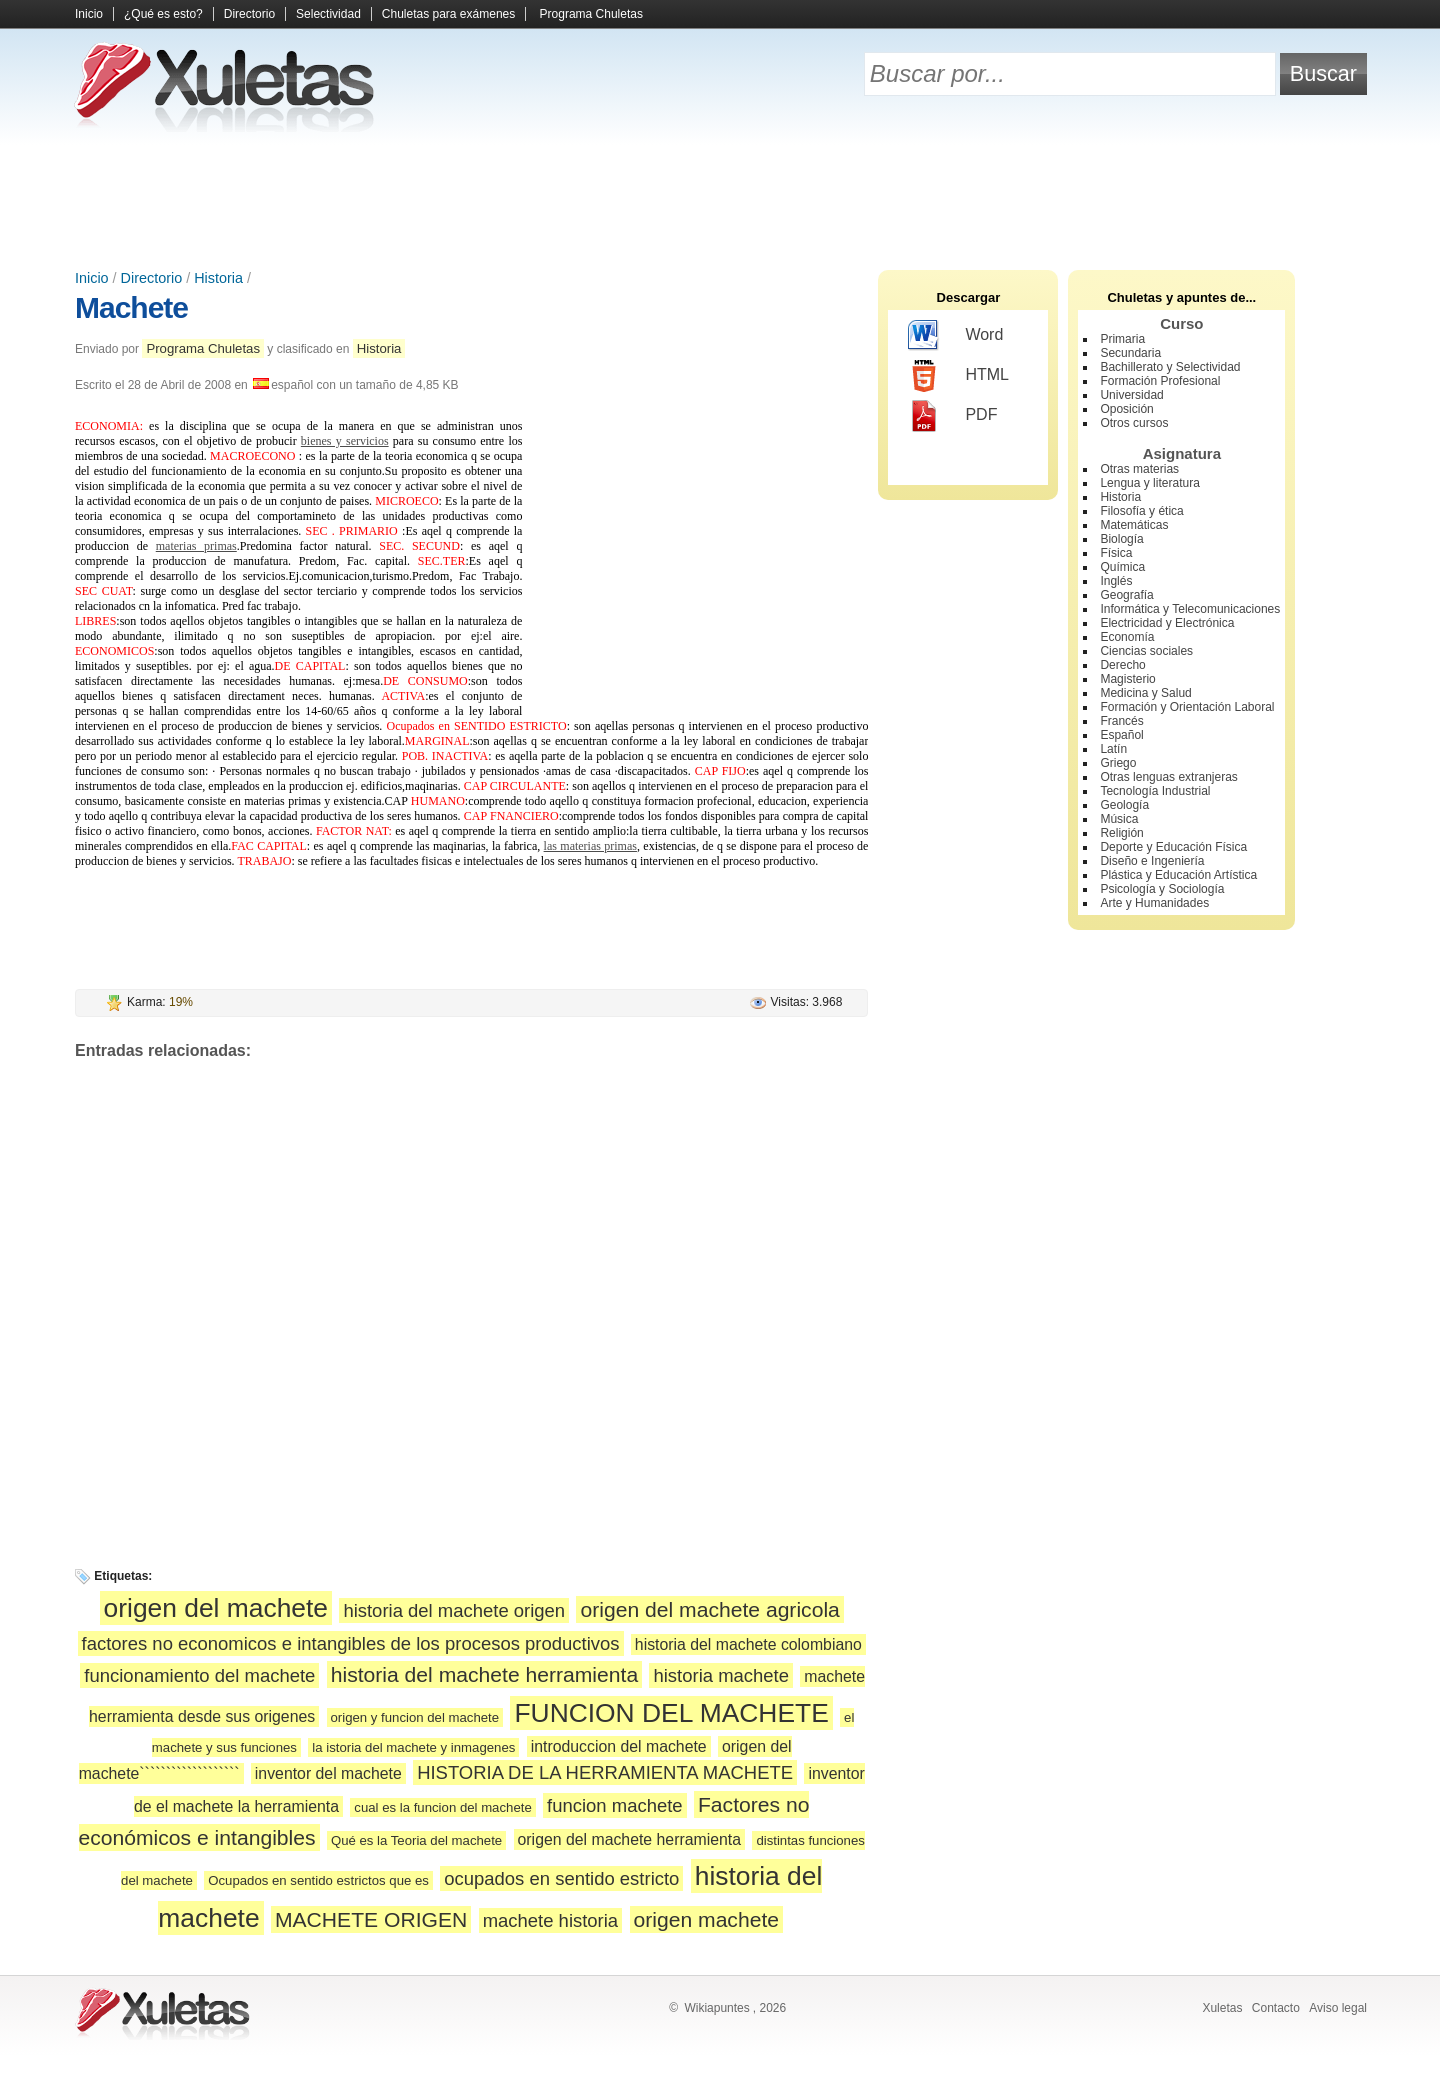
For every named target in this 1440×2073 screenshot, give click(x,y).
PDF (952, 416)
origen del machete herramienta (629, 1839)
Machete (131, 307)
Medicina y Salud (1145, 693)
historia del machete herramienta (484, 1674)
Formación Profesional (1160, 381)
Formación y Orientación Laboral (1187, 707)
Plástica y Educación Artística (1178, 875)
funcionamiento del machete (199, 1675)
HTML (958, 376)
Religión (1121, 833)
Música (1119, 819)
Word (955, 336)
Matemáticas (1134, 525)
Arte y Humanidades (1154, 903)
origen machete (707, 1919)
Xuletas (1222, 2008)
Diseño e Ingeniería (1152, 861)
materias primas (196, 546)
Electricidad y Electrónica (1167, 623)
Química (1122, 567)
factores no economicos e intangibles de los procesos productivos (351, 1643)
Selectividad (328, 14)
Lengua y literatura (1149, 483)
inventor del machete (328, 1773)
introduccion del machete (619, 1746)
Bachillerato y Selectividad (1170, 367)
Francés (1121, 721)
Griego (1118, 763)
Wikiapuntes (716, 2008)
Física (1116, 553)
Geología (1124, 805)
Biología (1121, 539)
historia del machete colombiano (748, 1644)
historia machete (721, 1675)
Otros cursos (1134, 423)
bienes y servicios (345, 441)
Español (1121, 735)
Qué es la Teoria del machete (416, 1840)
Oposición (1126, 409)
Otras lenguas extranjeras (1168, 777)
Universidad (1131, 395)
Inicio (89, 14)
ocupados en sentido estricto (561, 1878)
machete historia (551, 1920)
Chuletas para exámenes (448, 14)
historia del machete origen (454, 1610)
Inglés (1116, 581)
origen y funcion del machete (415, 1717)
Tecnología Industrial (1155, 791)
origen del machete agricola (709, 1609)
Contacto (1276, 2008)
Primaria (1122, 339)
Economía (1127, 637)
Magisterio (1127, 679)
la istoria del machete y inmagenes (413, 1747)
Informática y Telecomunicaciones (1190, 609)
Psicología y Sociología (1162, 889)
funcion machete (615, 1805)
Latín (1113, 749)
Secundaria (1130, 353)
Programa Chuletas (591, 14)
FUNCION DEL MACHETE (671, 1713)
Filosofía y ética (1141, 511)
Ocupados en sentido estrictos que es (318, 1880)
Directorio (249, 14)
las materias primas (590, 846)
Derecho (1122, 665)
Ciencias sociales (1146, 651)
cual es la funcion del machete (442, 1807)
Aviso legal (1338, 2008)
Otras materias (1139, 469)
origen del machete (216, 1608)
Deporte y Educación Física (1173, 847)
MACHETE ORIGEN (371, 1919)
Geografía (1126, 595)
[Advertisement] (720, 200)
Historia (218, 278)
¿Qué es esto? (163, 14)
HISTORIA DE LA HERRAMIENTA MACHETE (605, 1772)
